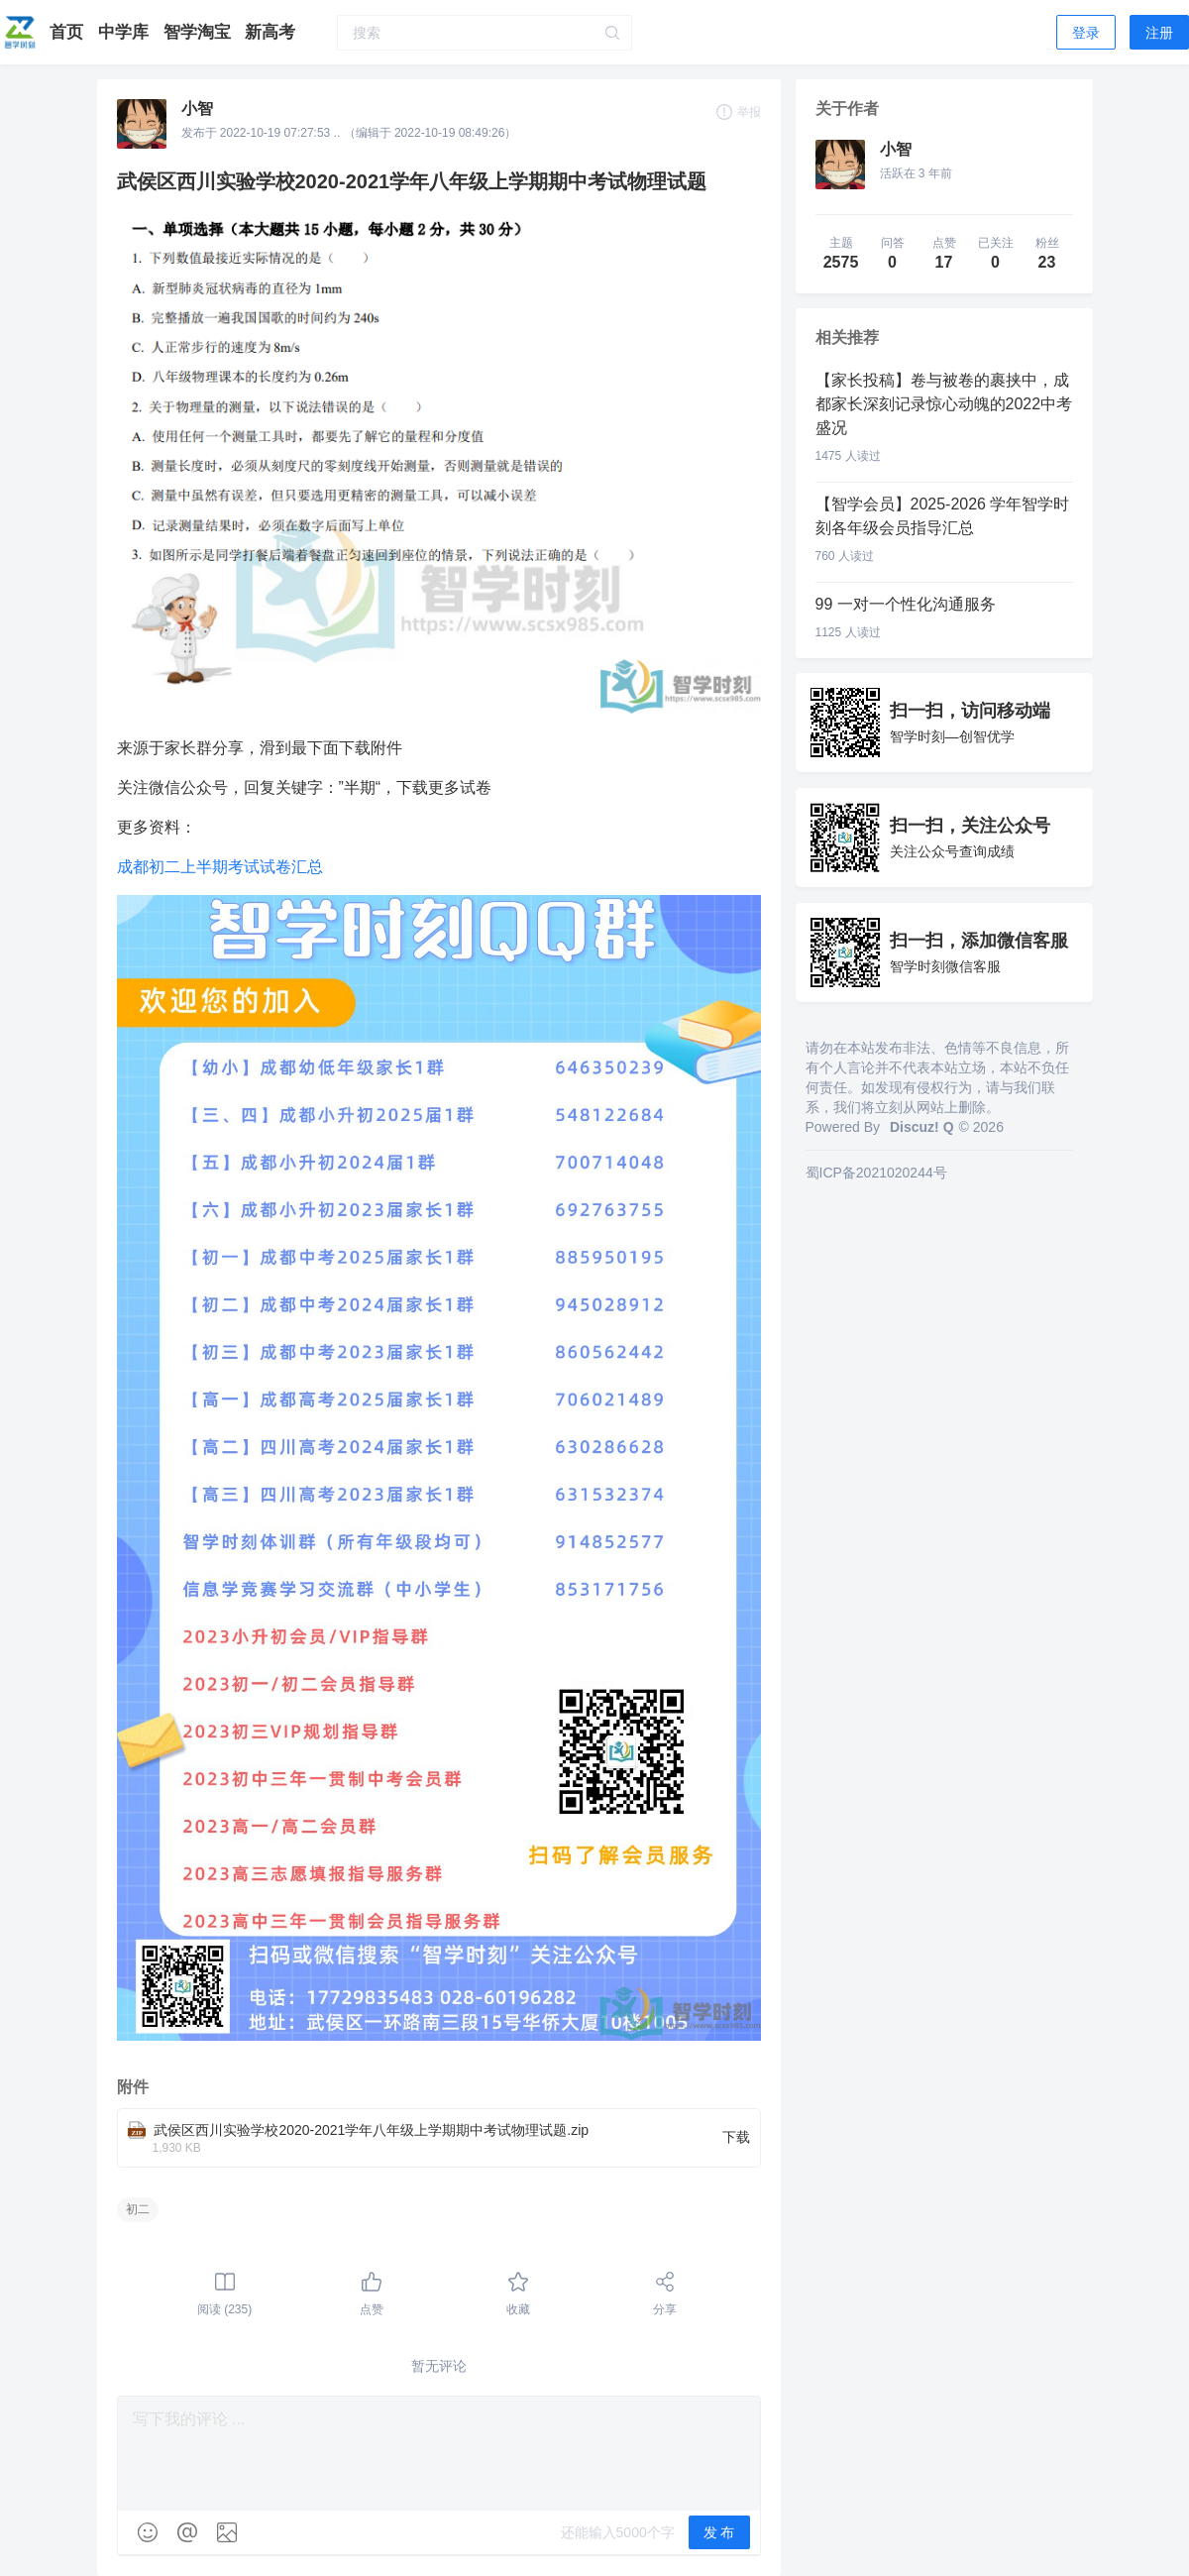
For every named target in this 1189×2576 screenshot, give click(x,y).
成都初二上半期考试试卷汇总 (220, 866)
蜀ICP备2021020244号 (876, 1172)
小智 (197, 108)
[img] (148, 2532)
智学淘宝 (199, 32)
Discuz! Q (922, 1127)
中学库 (126, 32)
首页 (69, 32)
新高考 (270, 32)
